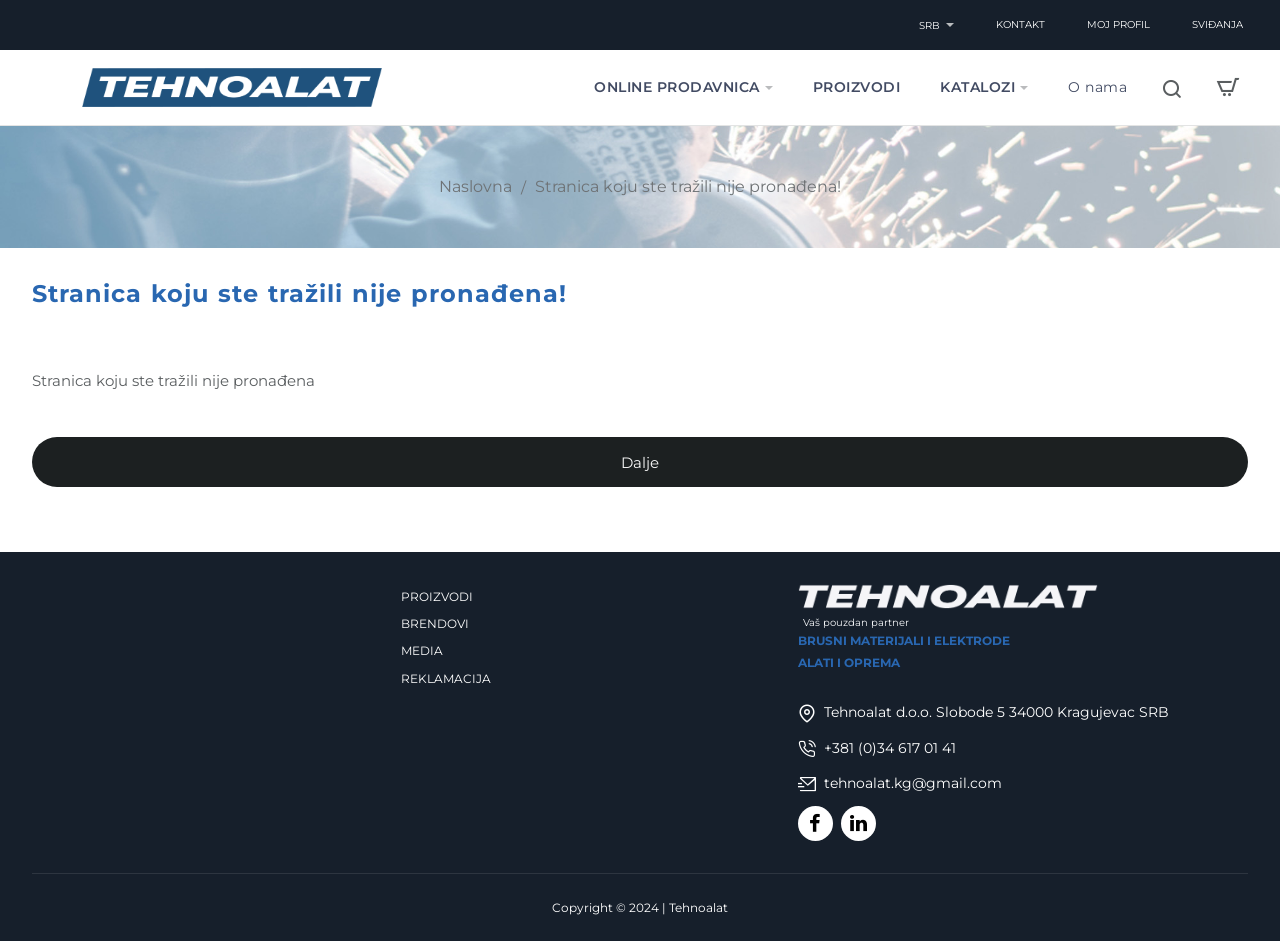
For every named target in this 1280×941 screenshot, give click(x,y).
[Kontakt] (1020, 25)
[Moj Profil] (1118, 25)
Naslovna (475, 186)
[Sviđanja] (1217, 25)
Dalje (640, 466)
